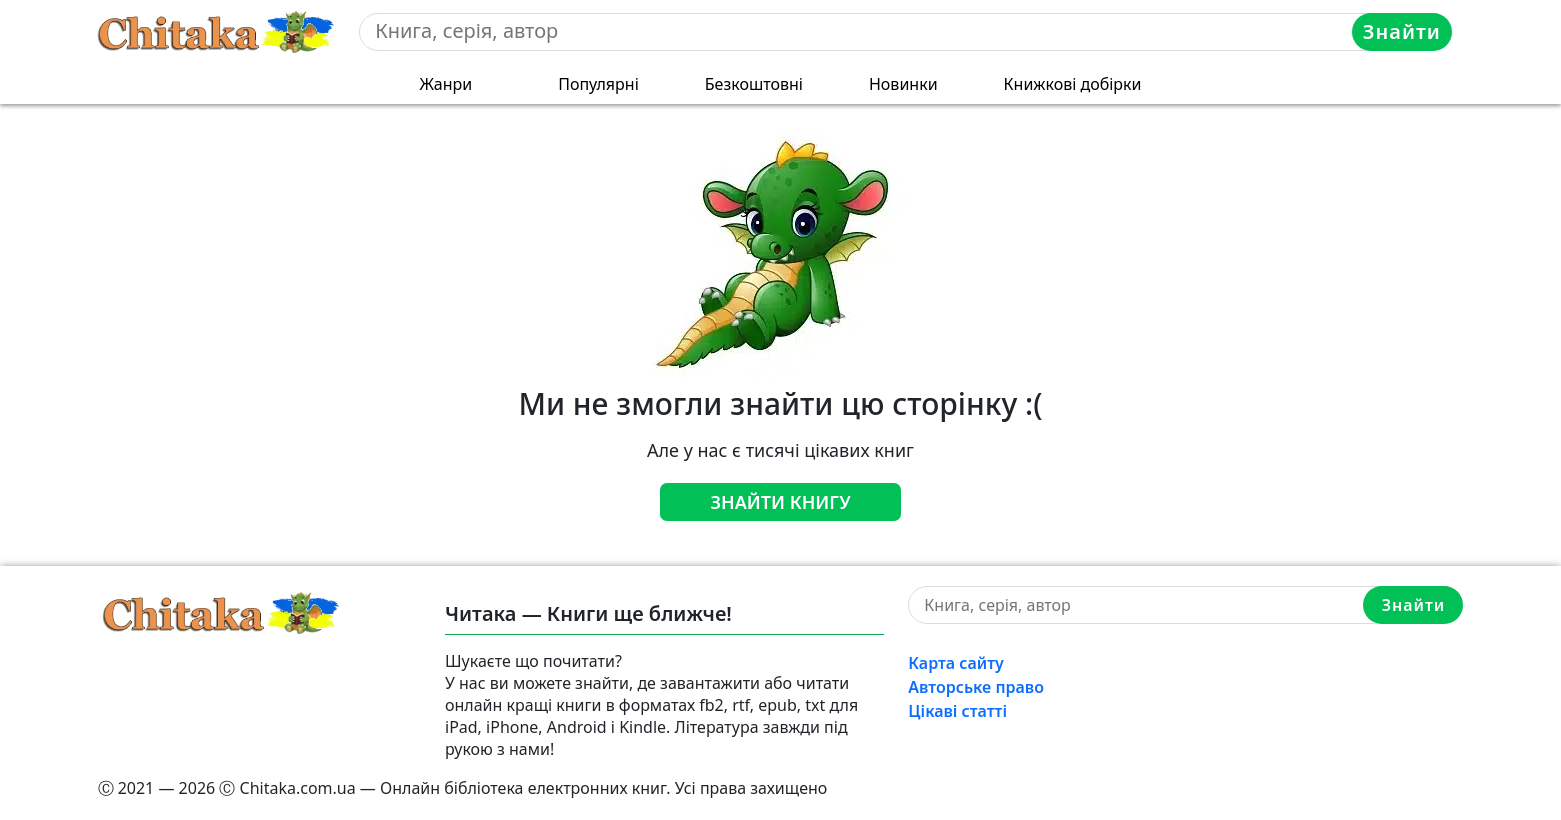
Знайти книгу (780, 502)
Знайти (1402, 31)
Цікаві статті (957, 711)
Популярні (598, 84)
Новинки (903, 84)
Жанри (445, 84)
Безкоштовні (754, 84)
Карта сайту (956, 663)
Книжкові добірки (1073, 84)
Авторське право (976, 687)
